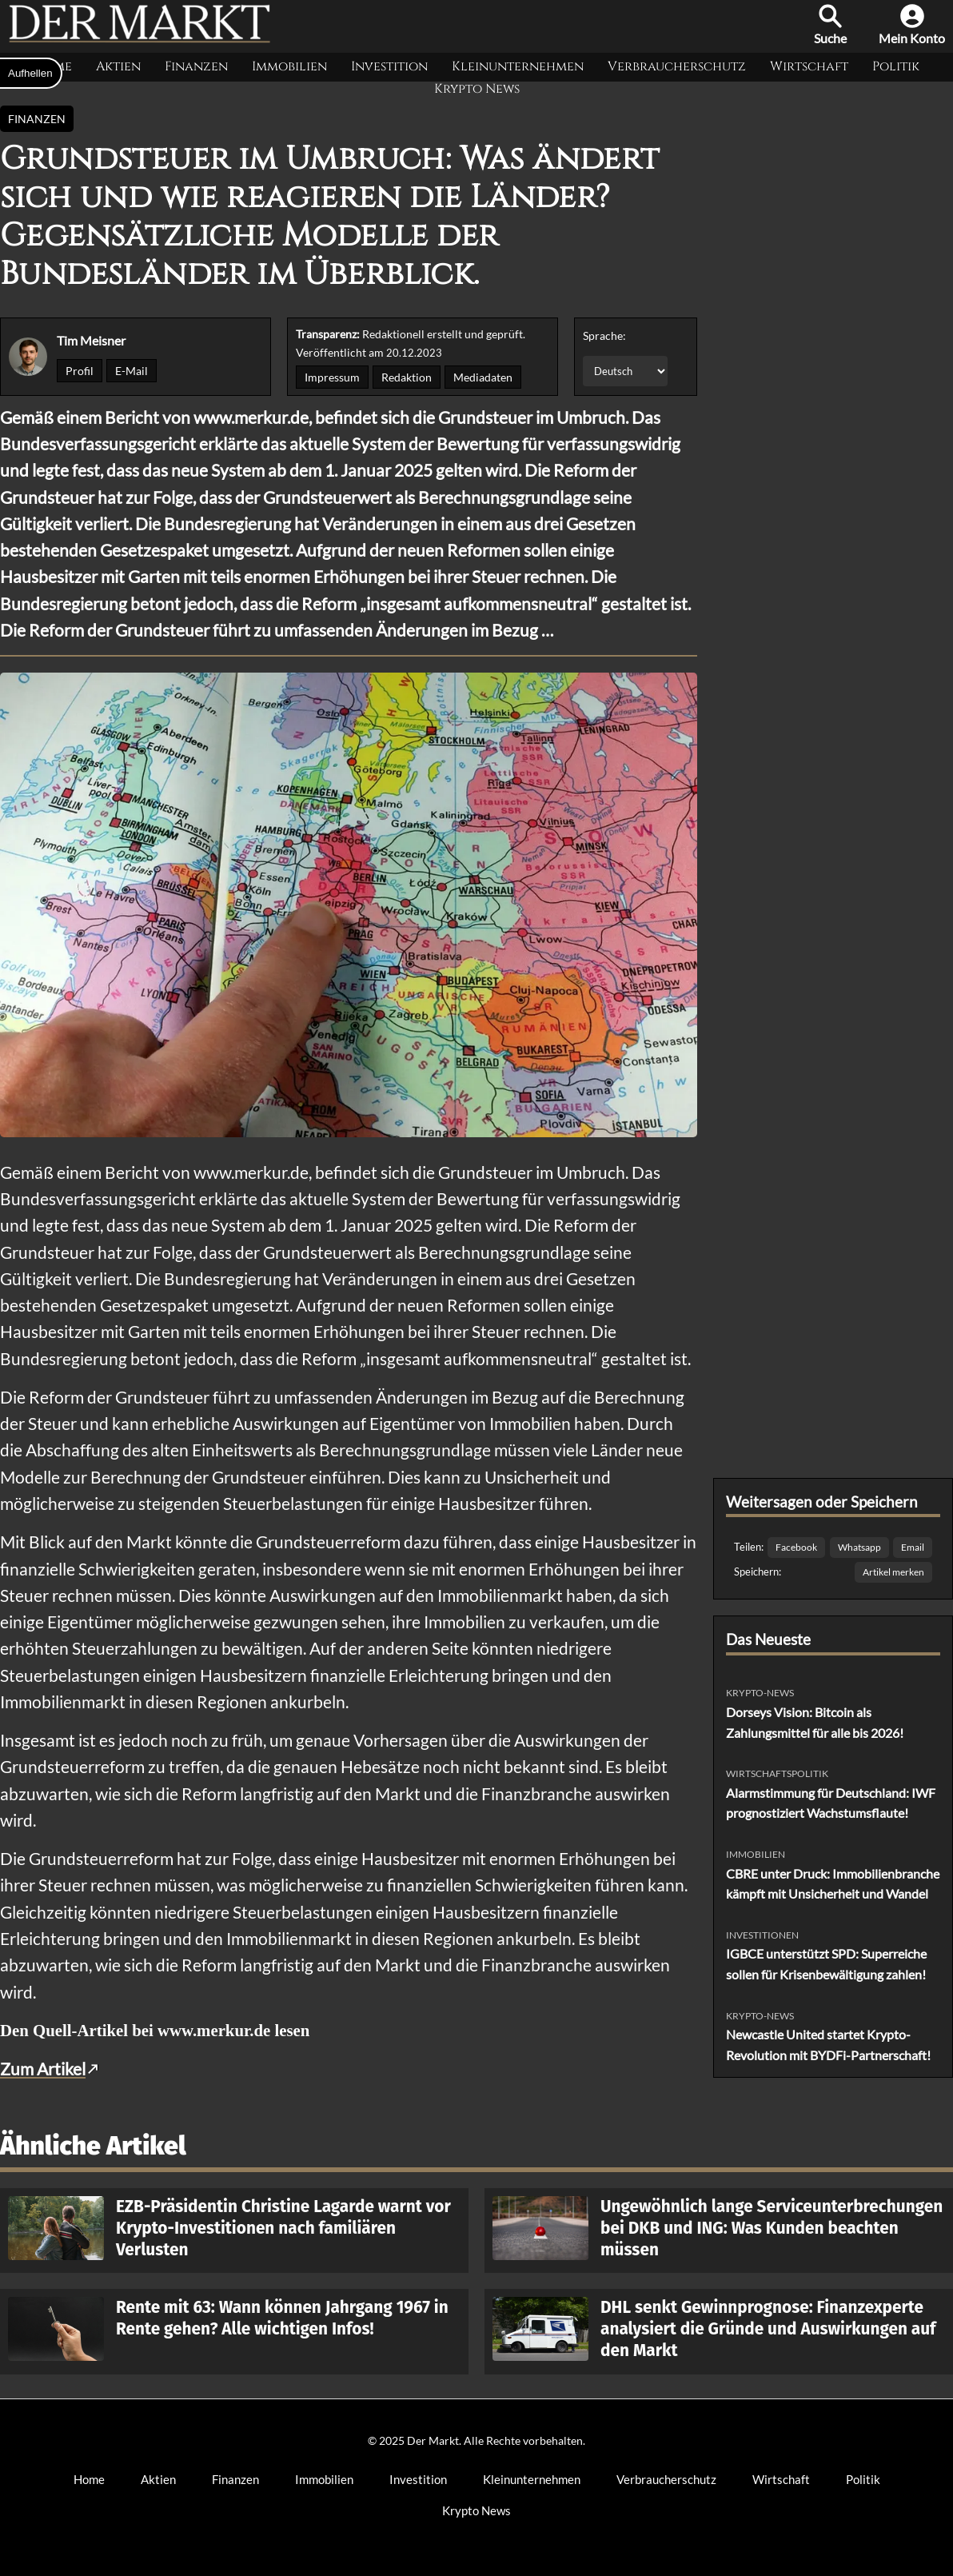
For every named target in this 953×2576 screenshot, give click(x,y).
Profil (80, 370)
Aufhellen (30, 73)
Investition (389, 66)
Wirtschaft (809, 66)
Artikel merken (893, 1572)
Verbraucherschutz (677, 66)
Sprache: (604, 335)
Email (912, 1547)
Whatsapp (859, 1547)
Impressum (332, 377)
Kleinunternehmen (518, 66)
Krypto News (477, 89)
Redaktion (406, 377)
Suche (830, 25)
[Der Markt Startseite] (140, 39)
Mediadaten (482, 377)
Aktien (118, 66)
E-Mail (131, 370)
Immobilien (289, 66)
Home (89, 2479)
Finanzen (196, 66)
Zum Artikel (43, 2069)
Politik (895, 66)
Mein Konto (912, 25)
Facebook (796, 1547)
